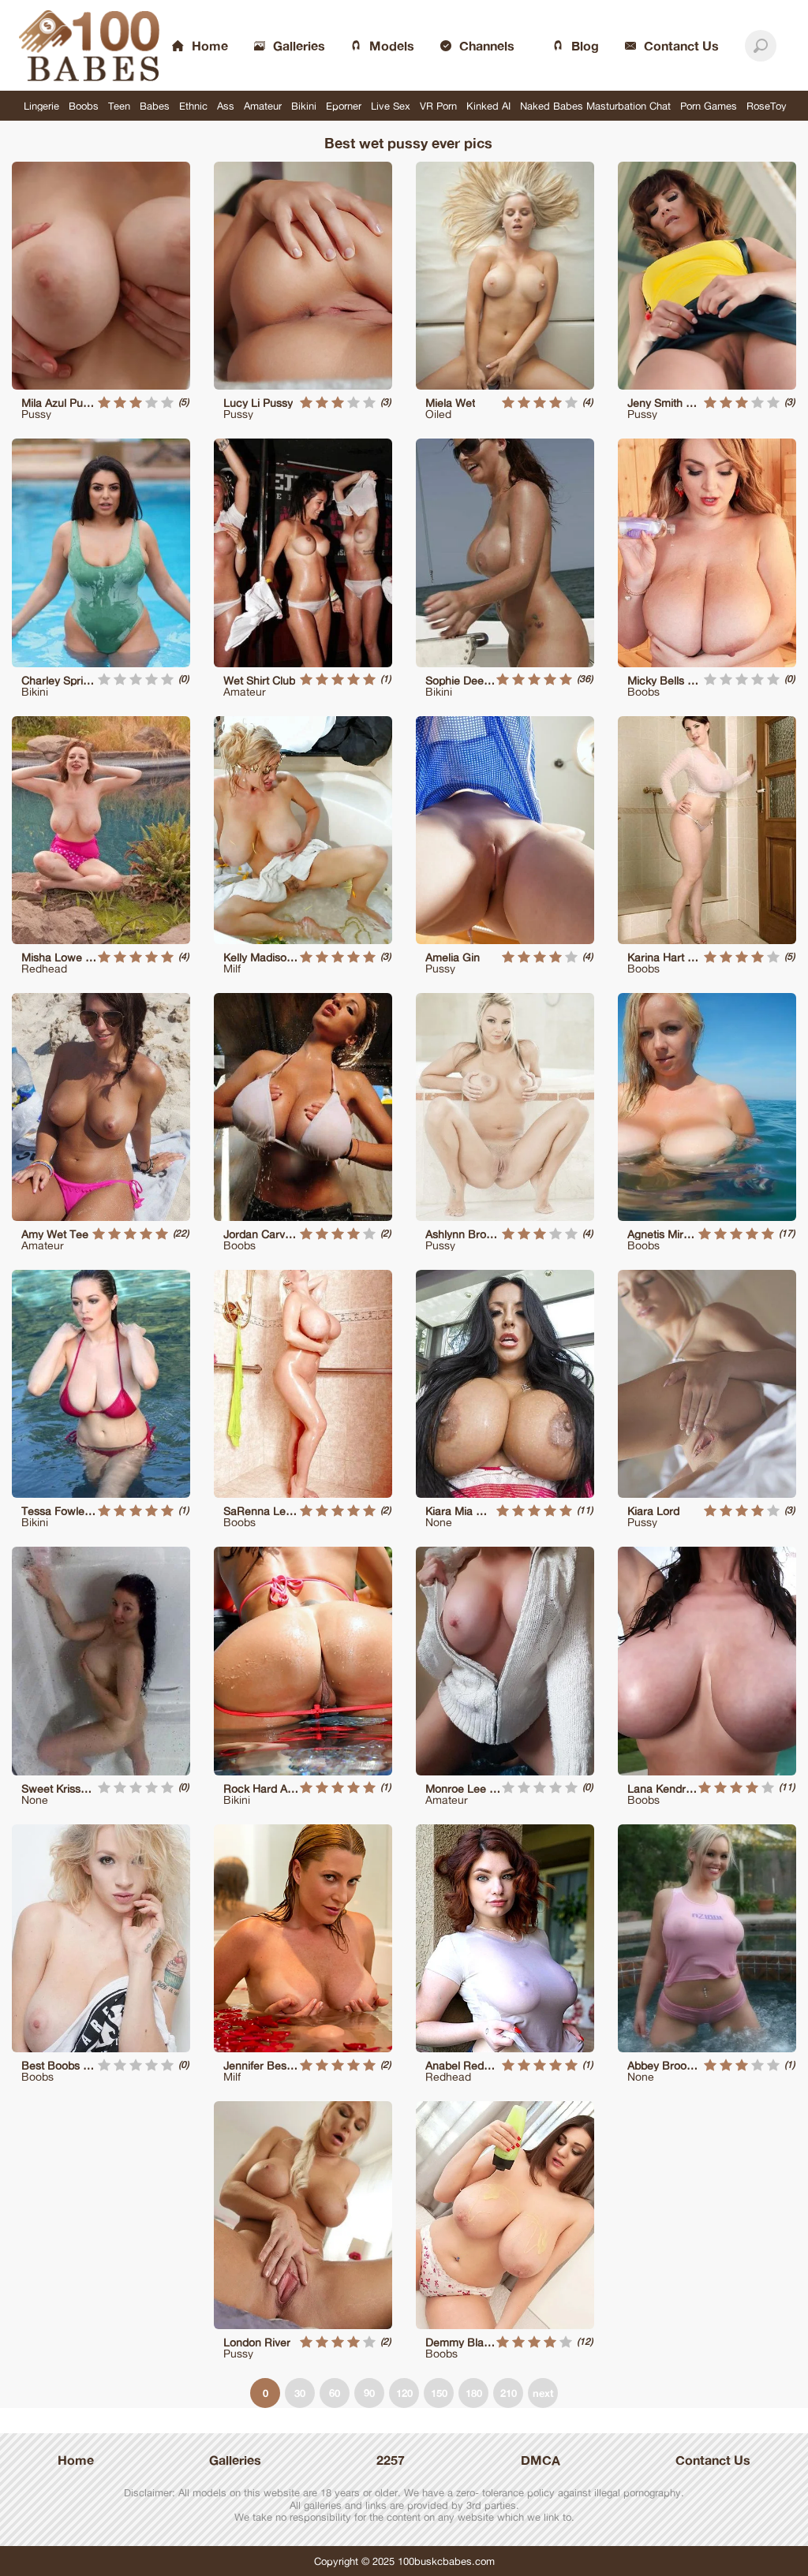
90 (369, 2393)
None (438, 1522)
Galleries (235, 2460)
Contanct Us (712, 2460)
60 (334, 2393)
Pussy (36, 413)
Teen (119, 105)
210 (508, 2393)
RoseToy (766, 105)
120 (404, 2393)
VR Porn (438, 105)
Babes (155, 105)
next (543, 2393)
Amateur (263, 105)
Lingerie (41, 105)
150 (439, 2393)
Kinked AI (488, 105)
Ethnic (193, 105)
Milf (232, 968)
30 (299, 2393)
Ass (225, 105)
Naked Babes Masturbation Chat (595, 105)
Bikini (303, 105)
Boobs (84, 105)
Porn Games (708, 105)
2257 (390, 2460)
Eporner (343, 105)
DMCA (540, 2460)
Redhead (44, 968)
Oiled (438, 413)
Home (76, 2460)
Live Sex (390, 105)
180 (474, 2393)
